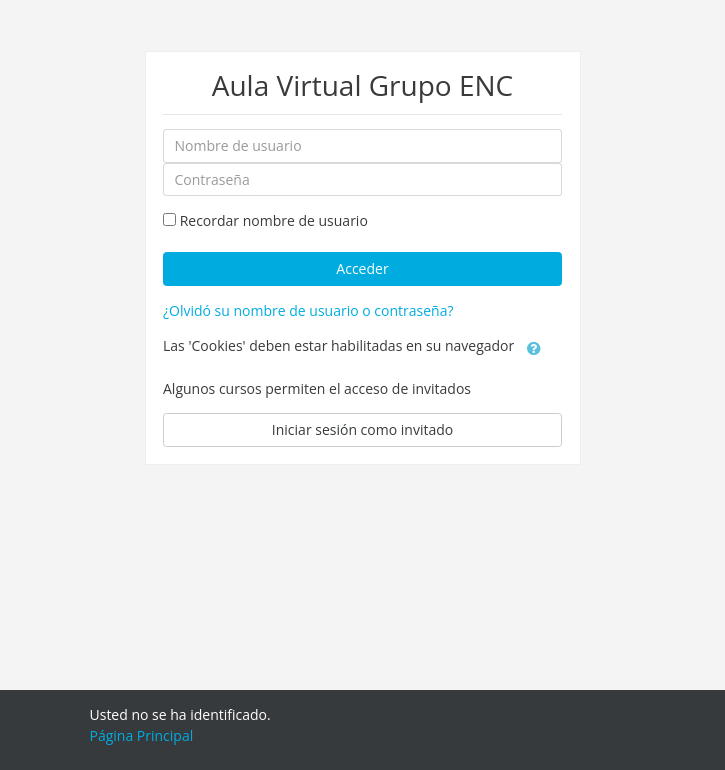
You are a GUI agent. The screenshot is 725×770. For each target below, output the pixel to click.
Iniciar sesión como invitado (362, 429)
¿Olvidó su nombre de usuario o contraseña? (308, 310)
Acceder (362, 268)
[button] (534, 347)
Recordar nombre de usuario (274, 220)
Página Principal (142, 735)
